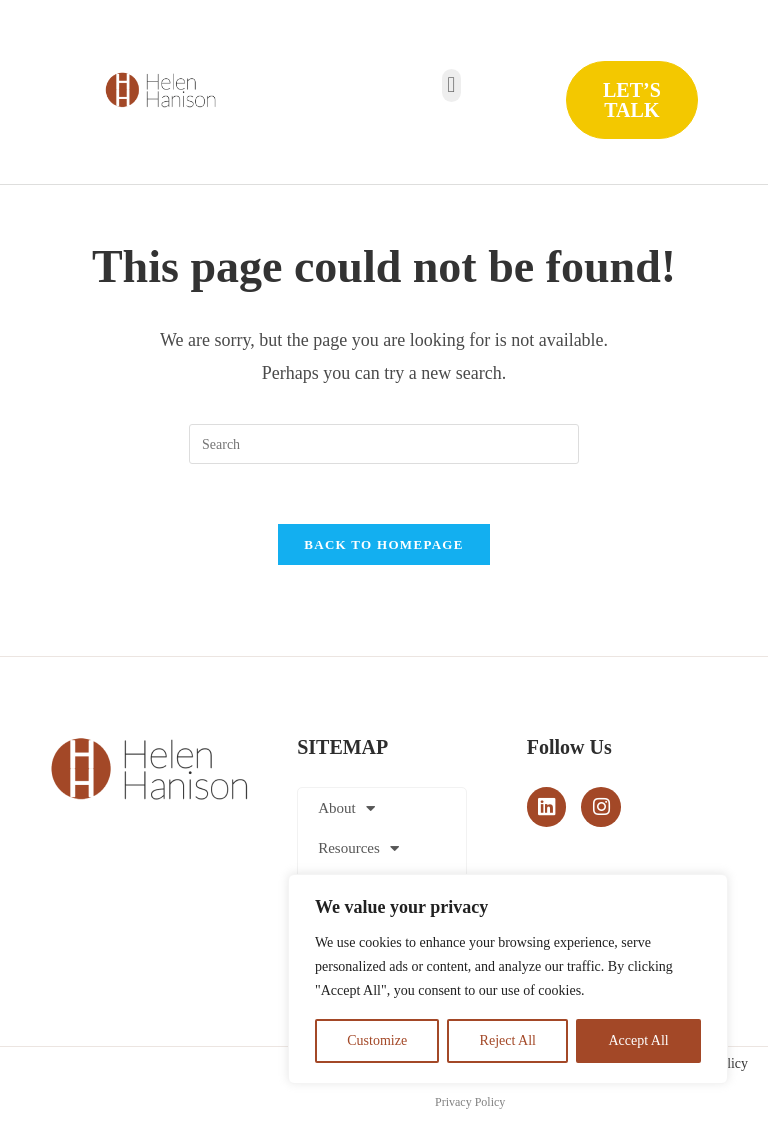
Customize (377, 1040)
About (346, 809)
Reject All (508, 1040)
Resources (358, 849)
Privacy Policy (470, 1103)
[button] (451, 85)
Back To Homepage (383, 545)
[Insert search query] (384, 444)
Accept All (638, 1040)
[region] (508, 979)
